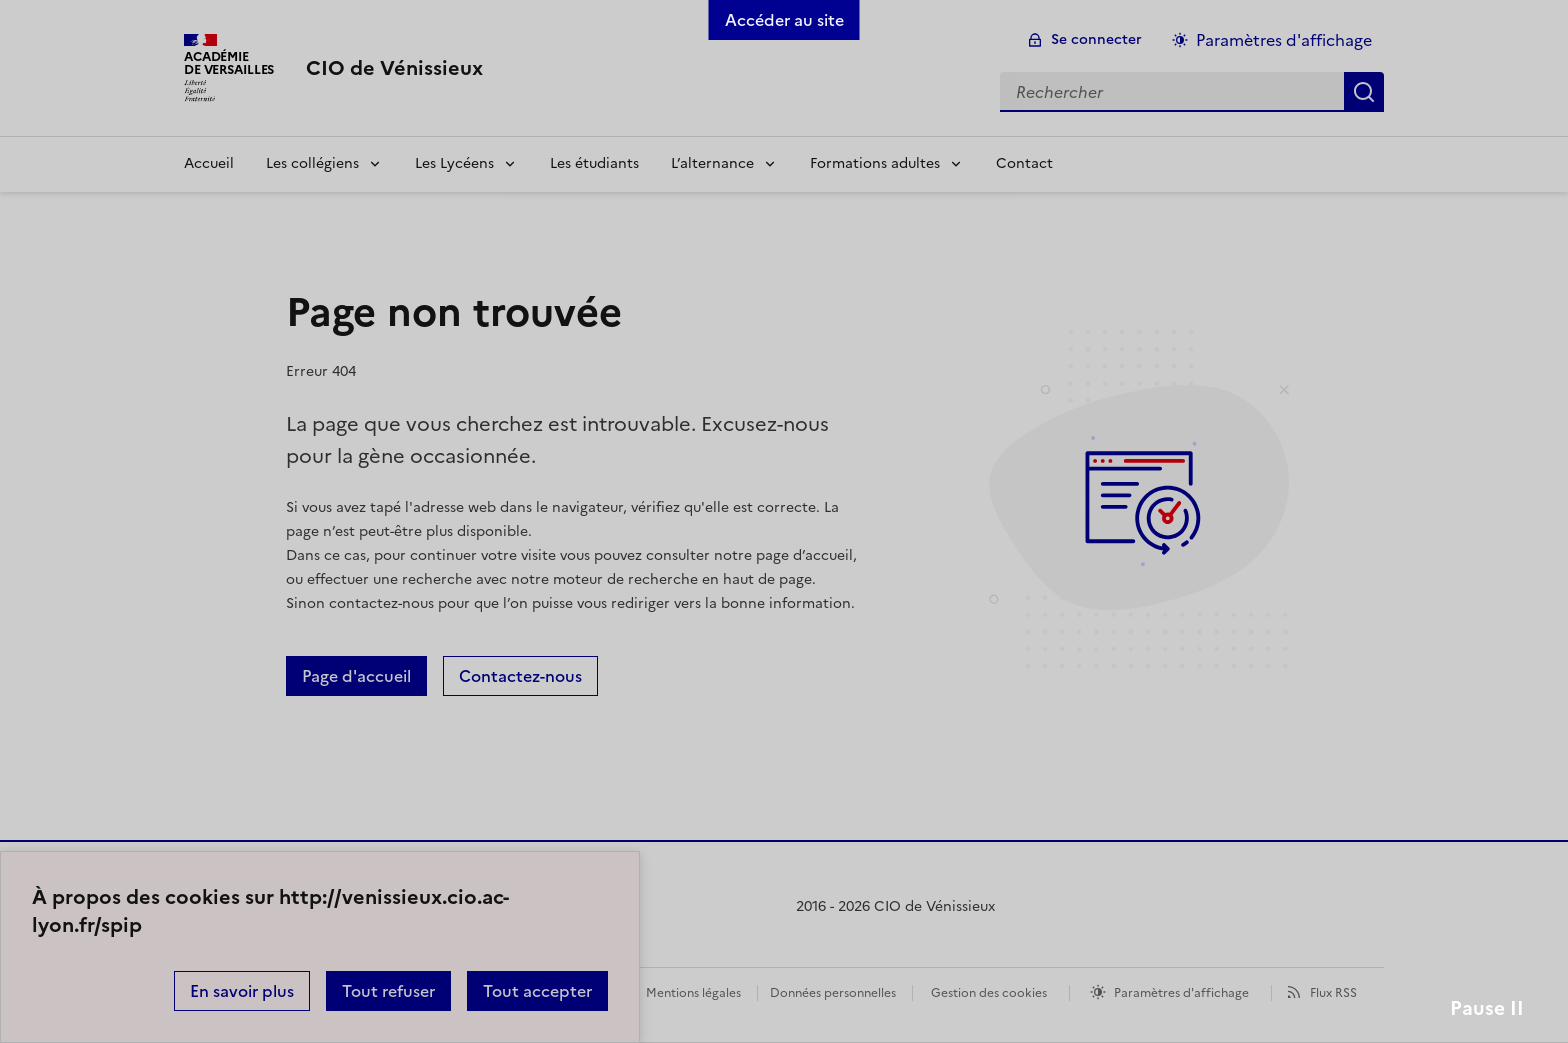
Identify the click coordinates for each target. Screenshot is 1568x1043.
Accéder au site (784, 20)
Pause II (1487, 1008)
